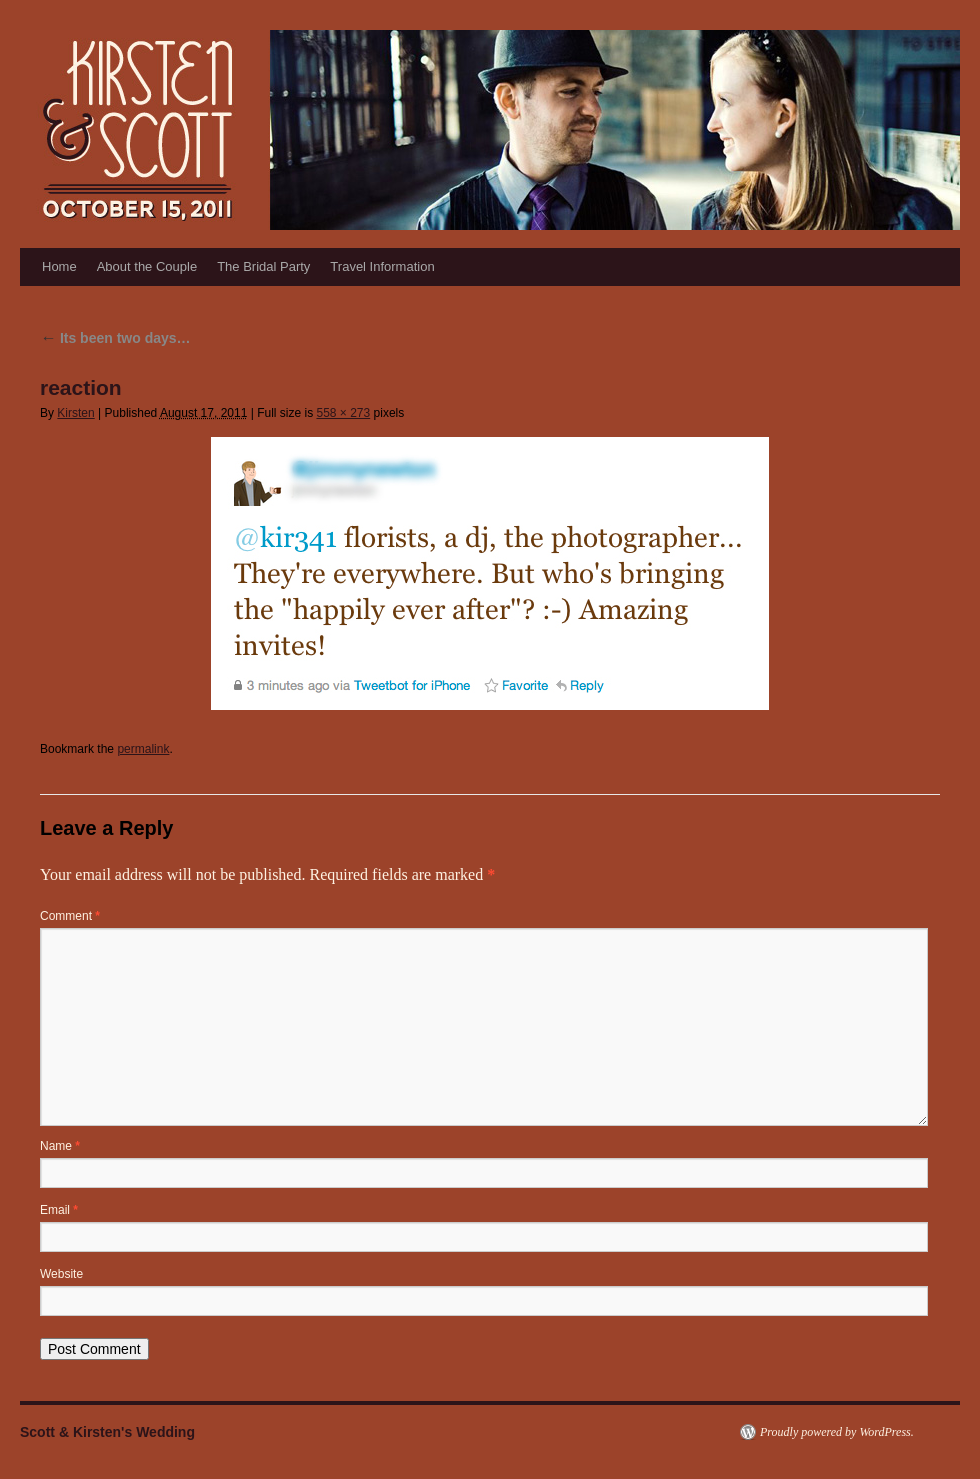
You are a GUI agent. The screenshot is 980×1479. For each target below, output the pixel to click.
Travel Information (382, 266)
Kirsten (75, 413)
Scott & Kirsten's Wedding (107, 1432)
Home (59, 266)
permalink (143, 749)
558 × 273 (343, 413)
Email (59, 1210)
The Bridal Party (263, 266)
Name (60, 1146)
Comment (70, 916)
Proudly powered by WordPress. (837, 1432)
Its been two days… (115, 338)
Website (61, 1274)
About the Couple (147, 266)
